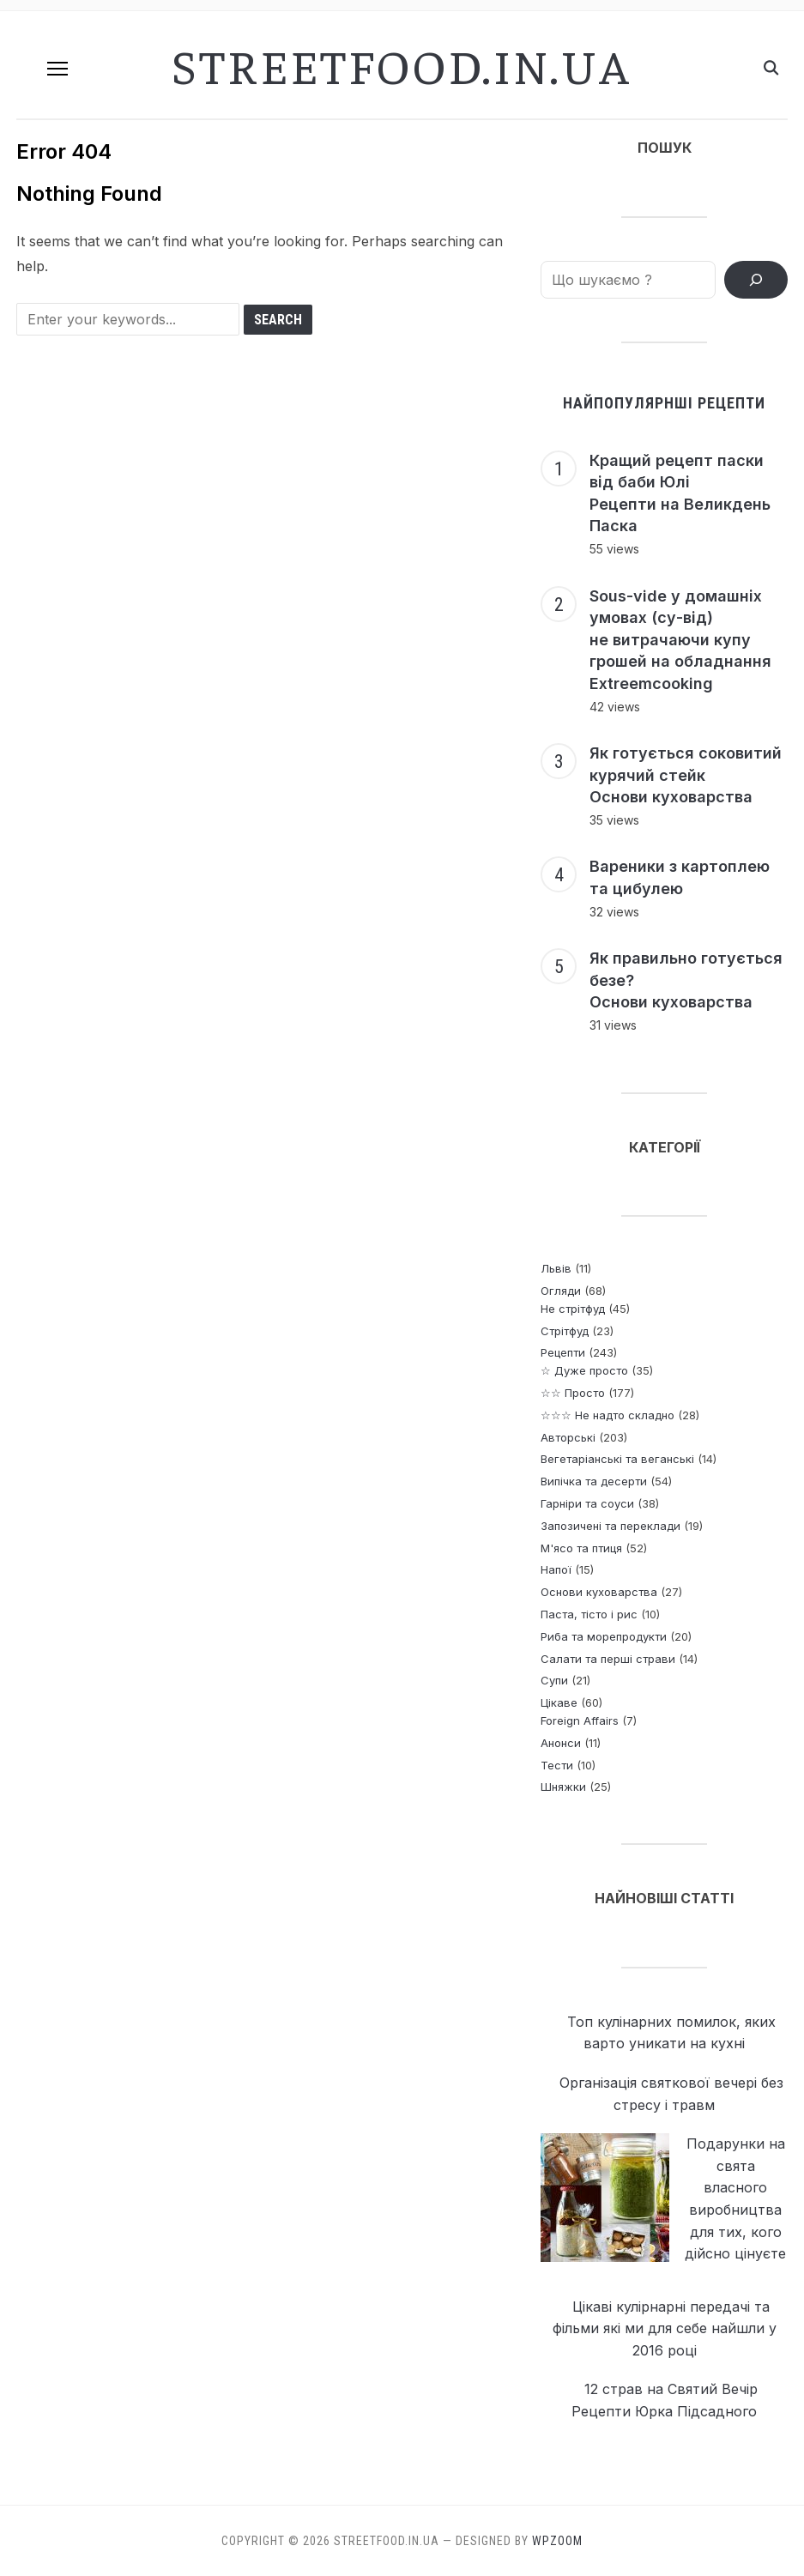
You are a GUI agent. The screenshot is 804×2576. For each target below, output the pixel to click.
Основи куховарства (599, 1592)
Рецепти (563, 1352)
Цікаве (559, 1702)
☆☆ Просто (573, 1393)
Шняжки (563, 1786)
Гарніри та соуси (587, 1503)
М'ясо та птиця (581, 1548)
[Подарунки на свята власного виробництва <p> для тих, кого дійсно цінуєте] (605, 2197)
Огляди (561, 1290)
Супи (554, 1680)
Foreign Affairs (580, 1720)
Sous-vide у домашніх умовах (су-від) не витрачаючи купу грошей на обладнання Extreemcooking (680, 639)
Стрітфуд (565, 1331)
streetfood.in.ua (402, 64)
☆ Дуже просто (584, 1370)
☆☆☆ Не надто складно (607, 1415)
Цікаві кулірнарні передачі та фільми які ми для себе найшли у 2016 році (665, 2328)
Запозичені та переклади (610, 1526)
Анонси (561, 1743)
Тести (557, 1765)
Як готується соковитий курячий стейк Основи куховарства (685, 775)
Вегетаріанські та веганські (617, 1459)
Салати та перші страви (608, 1659)
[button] (57, 68)
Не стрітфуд (573, 1308)
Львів (556, 1268)
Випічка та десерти (594, 1481)
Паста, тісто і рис (589, 1614)
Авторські (568, 1437)
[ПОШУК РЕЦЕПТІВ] (756, 280)
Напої (556, 1569)
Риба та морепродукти (604, 1636)
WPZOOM (557, 2541)
